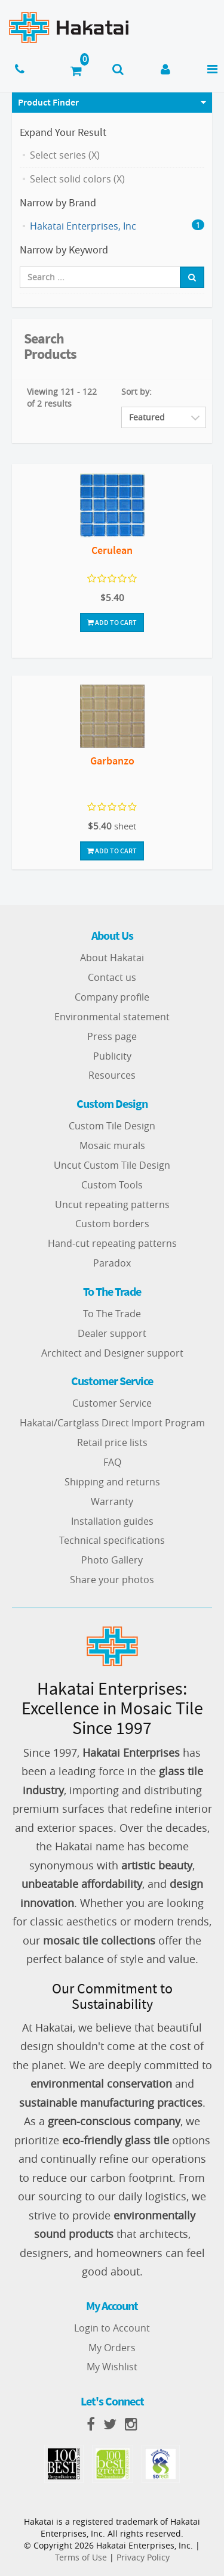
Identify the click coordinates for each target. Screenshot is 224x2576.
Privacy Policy (143, 2557)
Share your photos (112, 1579)
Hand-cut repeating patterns (112, 1243)
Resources (112, 1075)
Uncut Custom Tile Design (112, 1165)
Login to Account (112, 2327)
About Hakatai (112, 957)
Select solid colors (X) (77, 178)
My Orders (112, 2347)
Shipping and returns (112, 1481)
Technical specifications (112, 1540)
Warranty (112, 1501)
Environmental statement (112, 1016)
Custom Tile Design (112, 1125)
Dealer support (112, 1333)
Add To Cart (112, 622)
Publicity (112, 1056)
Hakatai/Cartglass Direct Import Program (112, 1422)
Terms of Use (81, 2557)
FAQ (112, 1462)
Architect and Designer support (112, 1353)
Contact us (112, 977)
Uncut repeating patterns (112, 1204)
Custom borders (112, 1223)
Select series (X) (65, 155)
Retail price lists (112, 1442)
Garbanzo (112, 760)
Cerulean (112, 550)
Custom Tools (112, 1184)
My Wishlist (112, 2366)
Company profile (112, 997)
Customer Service (112, 1403)
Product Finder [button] (48, 102)
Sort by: (136, 391)
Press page (112, 1036)
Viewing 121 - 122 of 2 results (62, 397)
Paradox (112, 1263)
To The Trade (112, 1313)
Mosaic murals (112, 1145)
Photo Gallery (112, 1559)
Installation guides (112, 1521)
